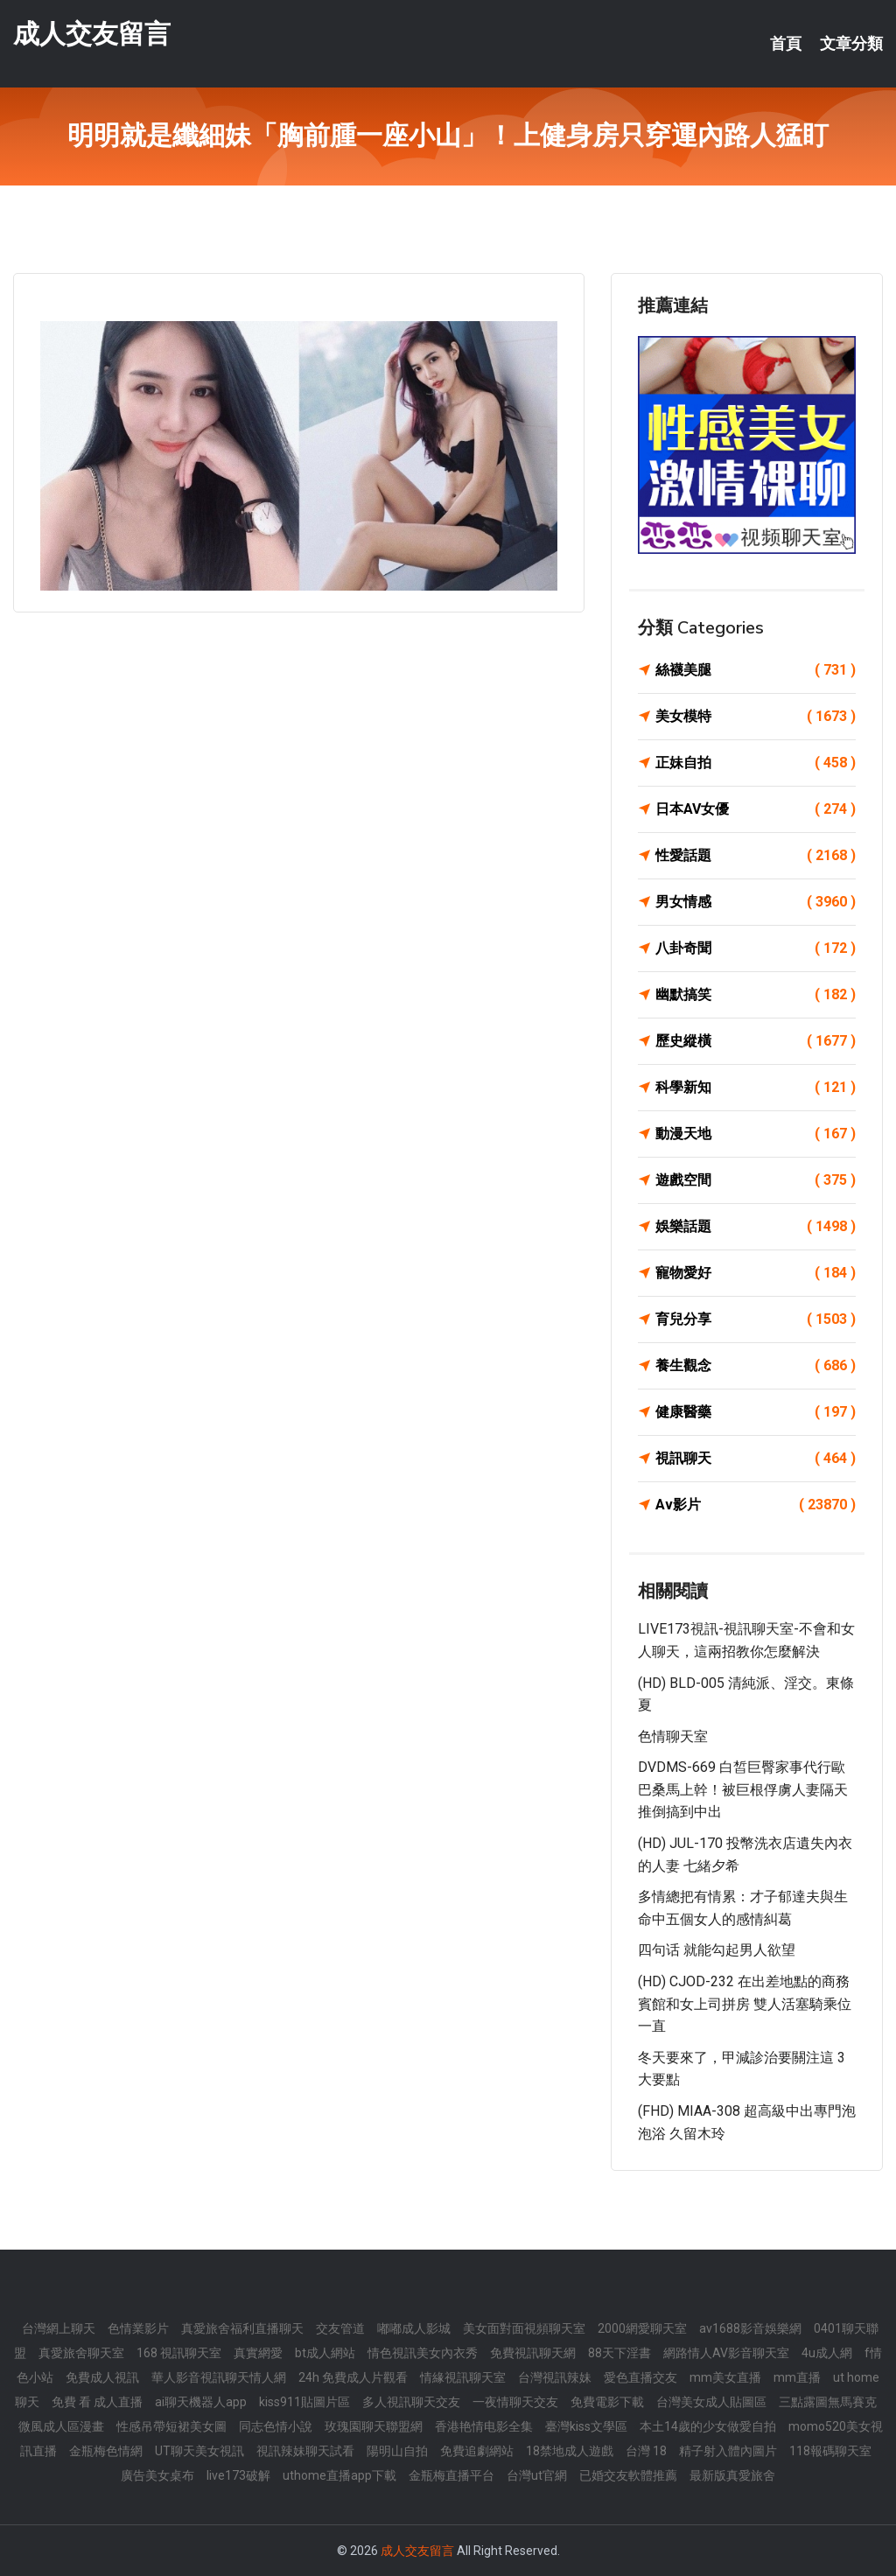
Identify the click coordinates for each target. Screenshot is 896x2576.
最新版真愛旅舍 (732, 2475)
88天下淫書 (619, 2353)
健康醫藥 (755, 1412)
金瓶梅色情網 (106, 2451)
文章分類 (851, 43)
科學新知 (755, 1087)
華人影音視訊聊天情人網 (218, 2377)
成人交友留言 (92, 33)
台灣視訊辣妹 (555, 2377)
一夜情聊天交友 (515, 2402)
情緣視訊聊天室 (463, 2377)
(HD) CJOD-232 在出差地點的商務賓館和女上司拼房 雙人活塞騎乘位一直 (744, 2003)
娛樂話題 (755, 1226)
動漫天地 (755, 1134)
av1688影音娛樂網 (750, 2328)
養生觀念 (755, 1366)
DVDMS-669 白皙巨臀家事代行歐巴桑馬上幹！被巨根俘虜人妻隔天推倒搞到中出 (743, 1789)
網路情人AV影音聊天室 (726, 2353)
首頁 (786, 43)
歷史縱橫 (755, 1041)
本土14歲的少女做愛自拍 (708, 2426)
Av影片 (755, 1505)
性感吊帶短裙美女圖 (171, 2426)
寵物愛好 (755, 1273)
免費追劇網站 (477, 2451)
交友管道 (340, 2328)
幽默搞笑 (755, 995)
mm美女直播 (725, 2377)
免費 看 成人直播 (97, 2402)
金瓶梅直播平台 (451, 2475)
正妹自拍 (755, 763)
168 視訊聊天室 (178, 2353)
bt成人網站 (325, 2353)
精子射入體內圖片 (728, 2451)
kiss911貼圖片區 (304, 2402)
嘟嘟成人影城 (414, 2328)
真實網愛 (258, 2353)
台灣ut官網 (537, 2475)
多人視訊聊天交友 (411, 2402)
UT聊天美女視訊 (199, 2451)
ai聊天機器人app (201, 2402)
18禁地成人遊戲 (569, 2451)
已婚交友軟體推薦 (628, 2475)
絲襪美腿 (755, 670)
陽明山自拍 (397, 2451)
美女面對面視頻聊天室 (524, 2328)
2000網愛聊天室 (642, 2328)
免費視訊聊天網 (533, 2353)
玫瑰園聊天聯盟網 (374, 2426)
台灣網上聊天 (58, 2328)
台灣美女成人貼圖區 (711, 2402)
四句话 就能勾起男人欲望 (716, 1950)
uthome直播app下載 (339, 2475)
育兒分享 (755, 1319)
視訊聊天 (755, 1458)
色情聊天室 (673, 1736)
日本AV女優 (755, 809)
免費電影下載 (607, 2402)
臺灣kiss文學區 (586, 2426)
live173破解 (238, 2475)
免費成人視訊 (102, 2377)
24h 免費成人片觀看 (353, 2377)
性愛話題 (755, 856)
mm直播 (797, 2377)
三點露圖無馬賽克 (828, 2402)
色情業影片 (138, 2328)
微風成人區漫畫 (61, 2426)
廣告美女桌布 (157, 2475)
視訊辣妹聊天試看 (305, 2451)
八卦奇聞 (755, 948)
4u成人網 (827, 2353)
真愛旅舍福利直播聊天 (242, 2328)
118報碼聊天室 (830, 2451)
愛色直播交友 (640, 2377)
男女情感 (755, 902)
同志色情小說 (275, 2426)
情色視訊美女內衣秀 (423, 2353)
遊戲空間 (755, 1180)
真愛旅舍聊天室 (81, 2353)
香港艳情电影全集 (484, 2426)
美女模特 (755, 716)
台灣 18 (646, 2451)
